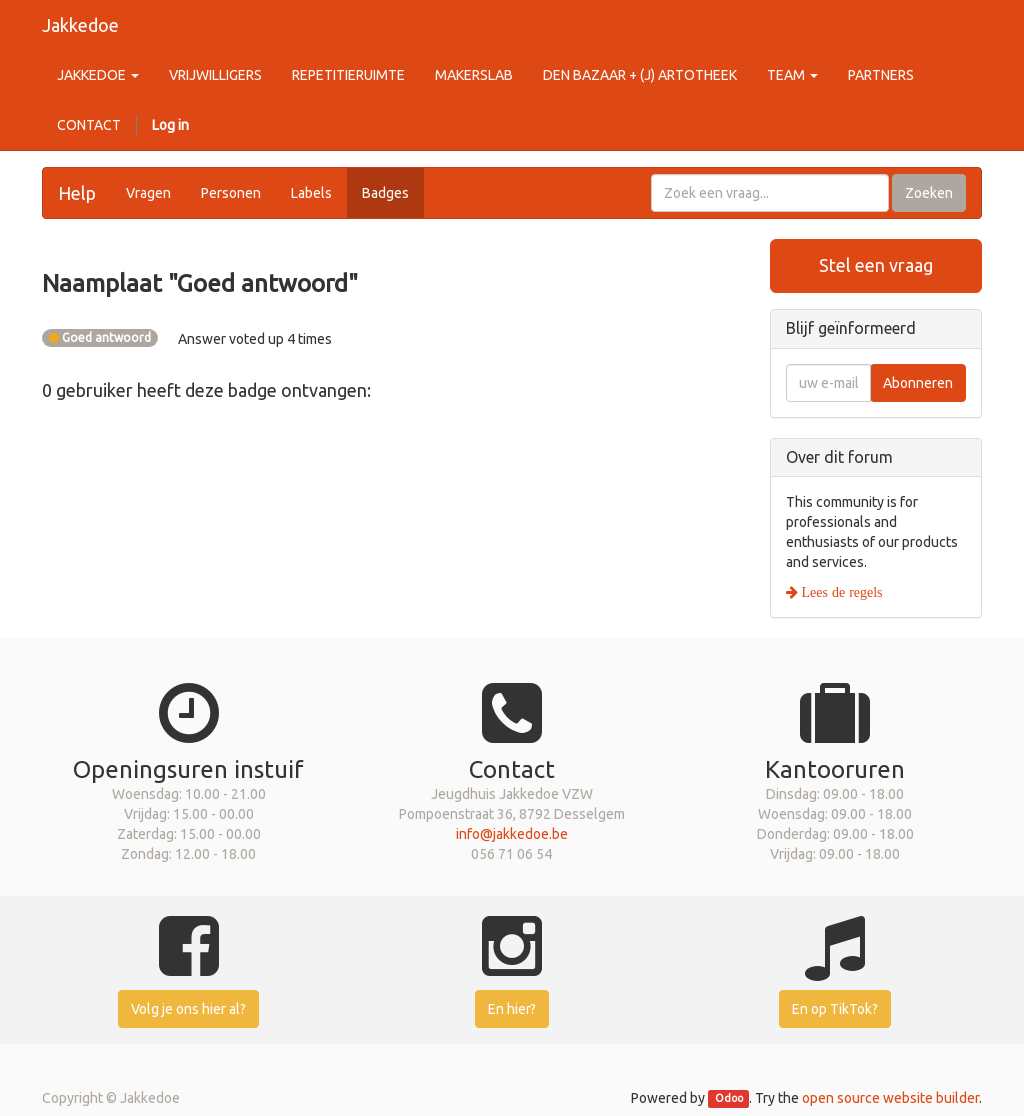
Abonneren (918, 383)
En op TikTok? (835, 1009)
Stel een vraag (876, 265)
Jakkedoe (80, 25)
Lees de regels (840, 592)
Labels (311, 193)
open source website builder (890, 1098)
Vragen (148, 193)
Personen (231, 193)
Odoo (729, 1099)
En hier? (512, 1009)
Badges (385, 193)
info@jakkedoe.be (512, 834)
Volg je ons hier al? (188, 1009)
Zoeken (929, 193)
